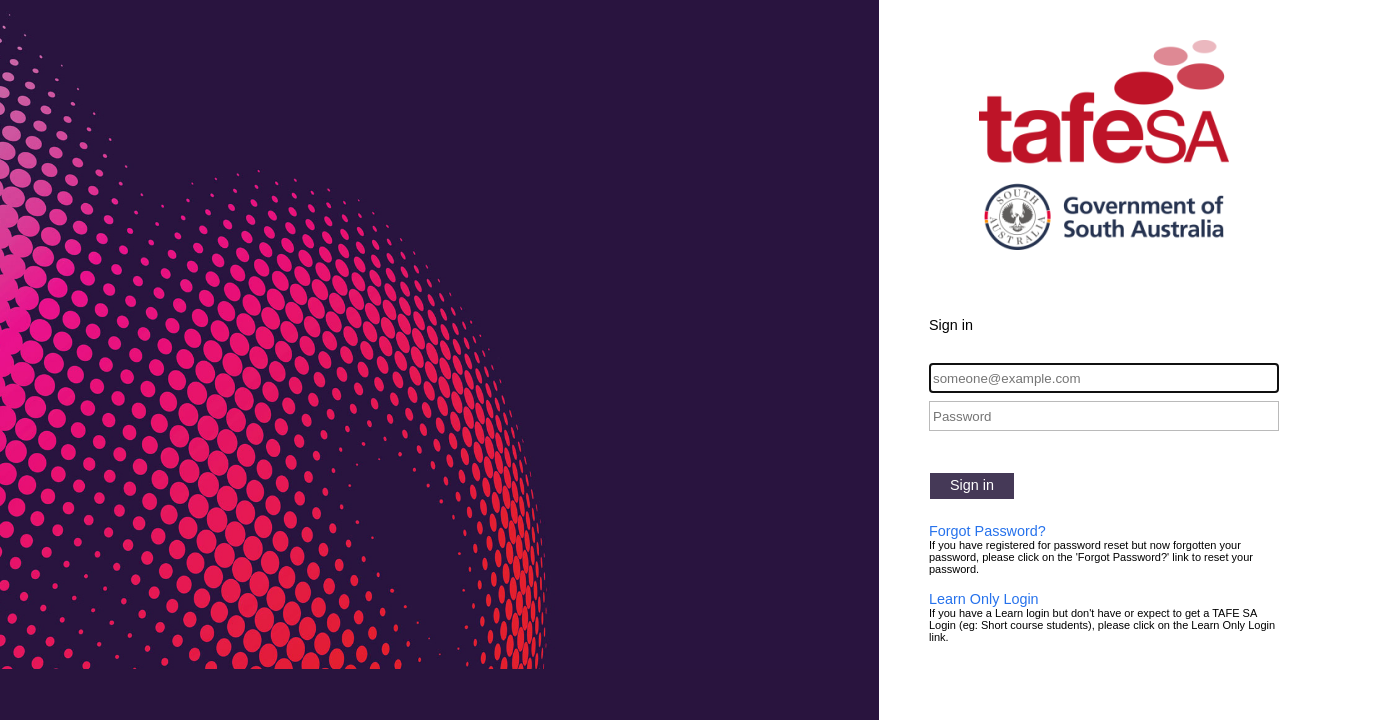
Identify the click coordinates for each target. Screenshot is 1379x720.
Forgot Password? (987, 531)
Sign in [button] (972, 485)
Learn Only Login (984, 599)
